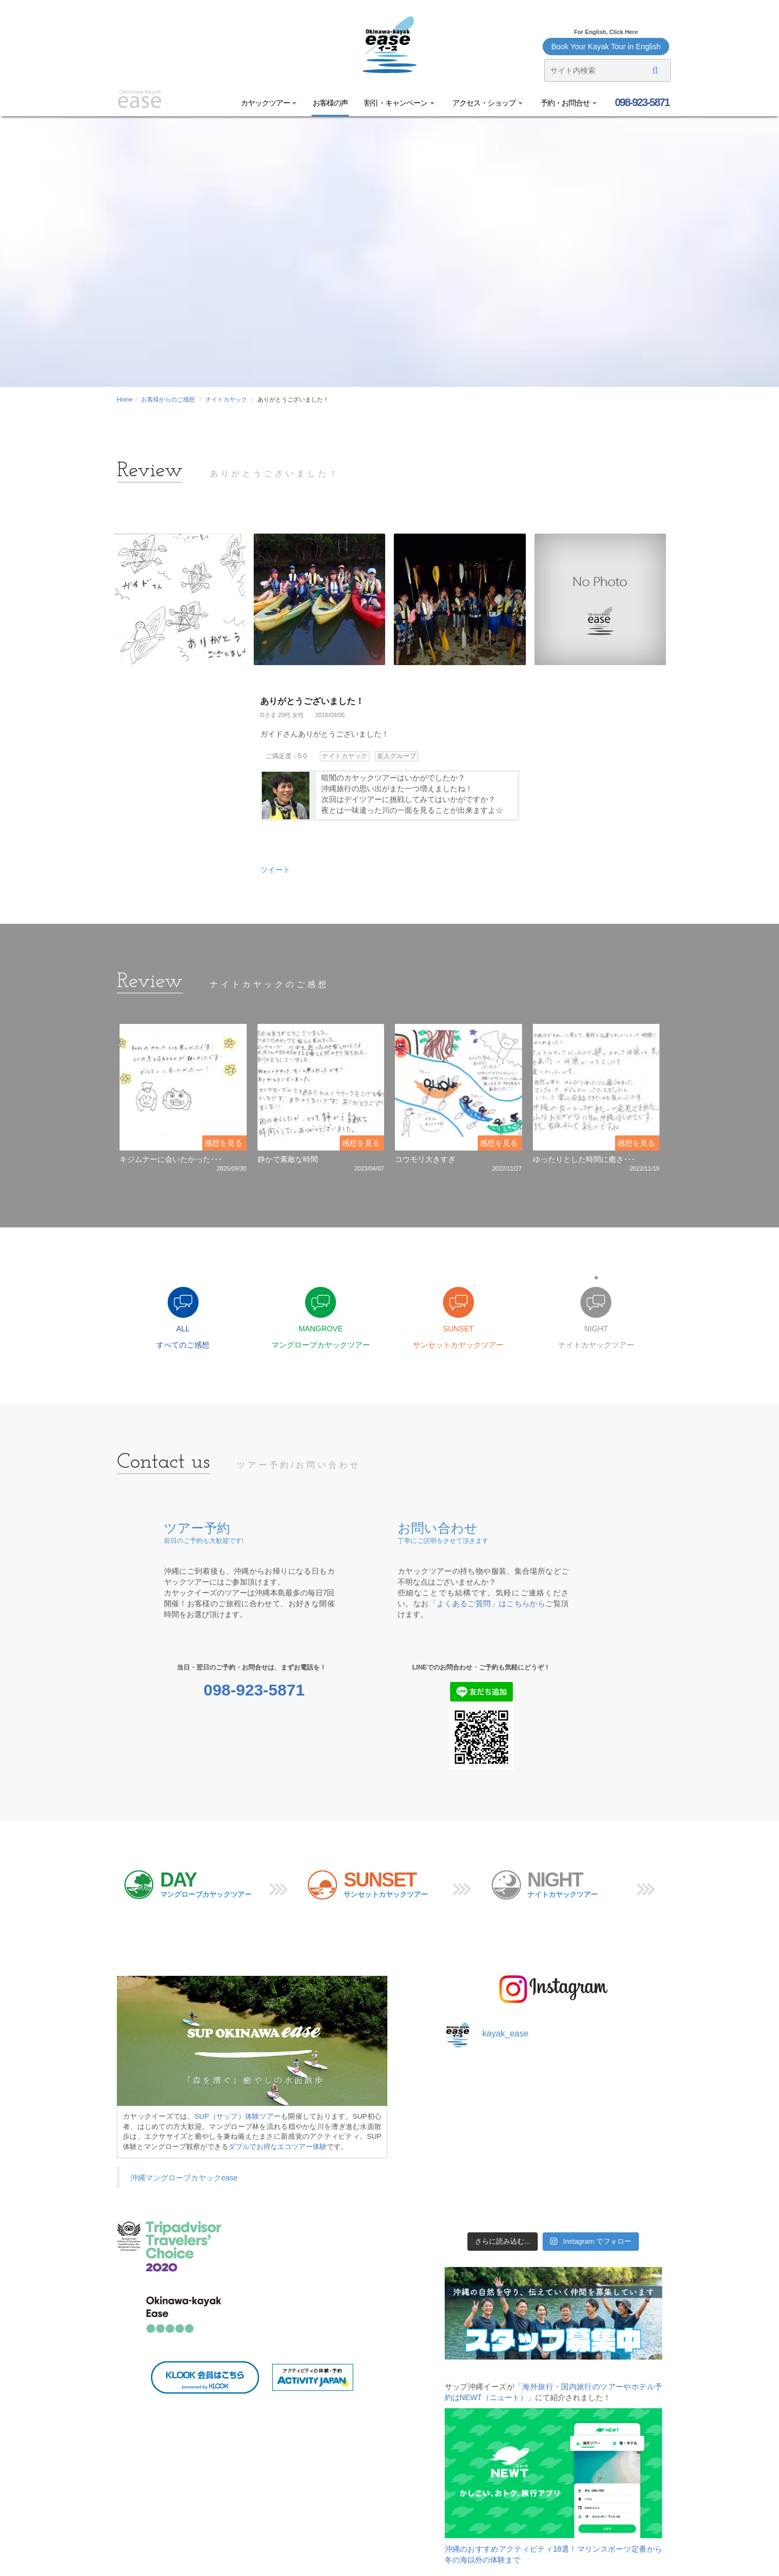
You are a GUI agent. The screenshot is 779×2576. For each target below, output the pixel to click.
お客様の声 (330, 102)
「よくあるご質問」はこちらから (487, 1603)
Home (125, 399)
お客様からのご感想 (168, 399)
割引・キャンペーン (399, 102)
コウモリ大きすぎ (425, 1159)
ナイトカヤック (226, 399)
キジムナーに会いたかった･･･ (171, 1159)
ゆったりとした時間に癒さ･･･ (584, 1159)
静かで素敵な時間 (288, 1159)
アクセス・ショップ (487, 102)
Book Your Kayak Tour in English (606, 46)
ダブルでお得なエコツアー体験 (277, 2147)
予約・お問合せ (568, 102)
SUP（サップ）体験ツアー (238, 2116)
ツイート (275, 869)
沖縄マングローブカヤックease (183, 2177)
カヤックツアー (269, 102)
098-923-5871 (641, 102)
